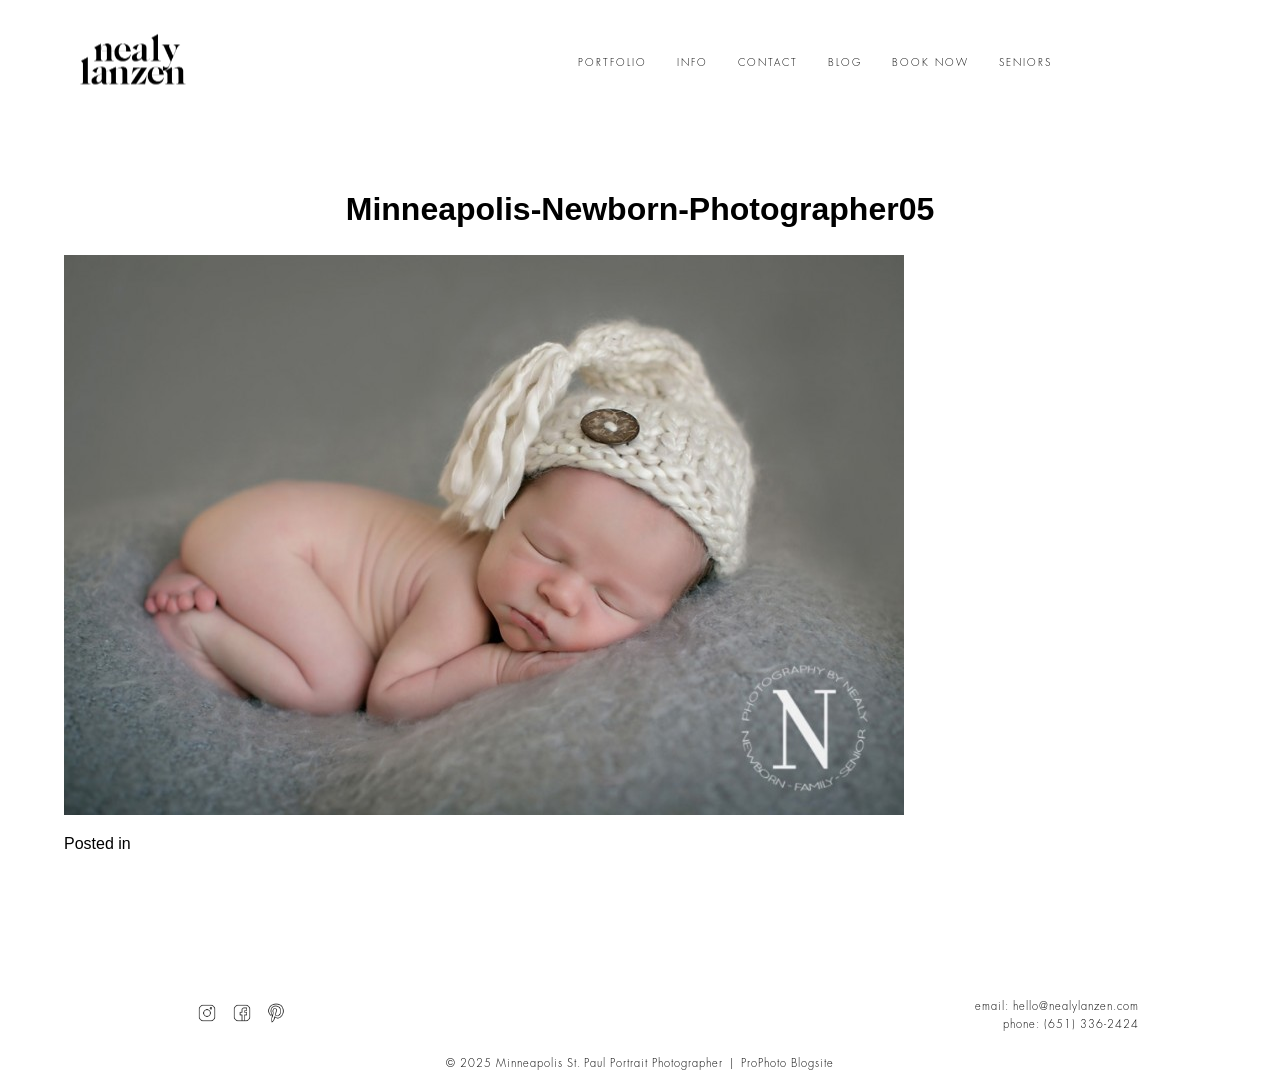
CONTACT (768, 63)
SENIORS (1025, 63)
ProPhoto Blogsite (787, 1063)
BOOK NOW (930, 63)
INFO (692, 63)
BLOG (845, 63)
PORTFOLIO (612, 63)
